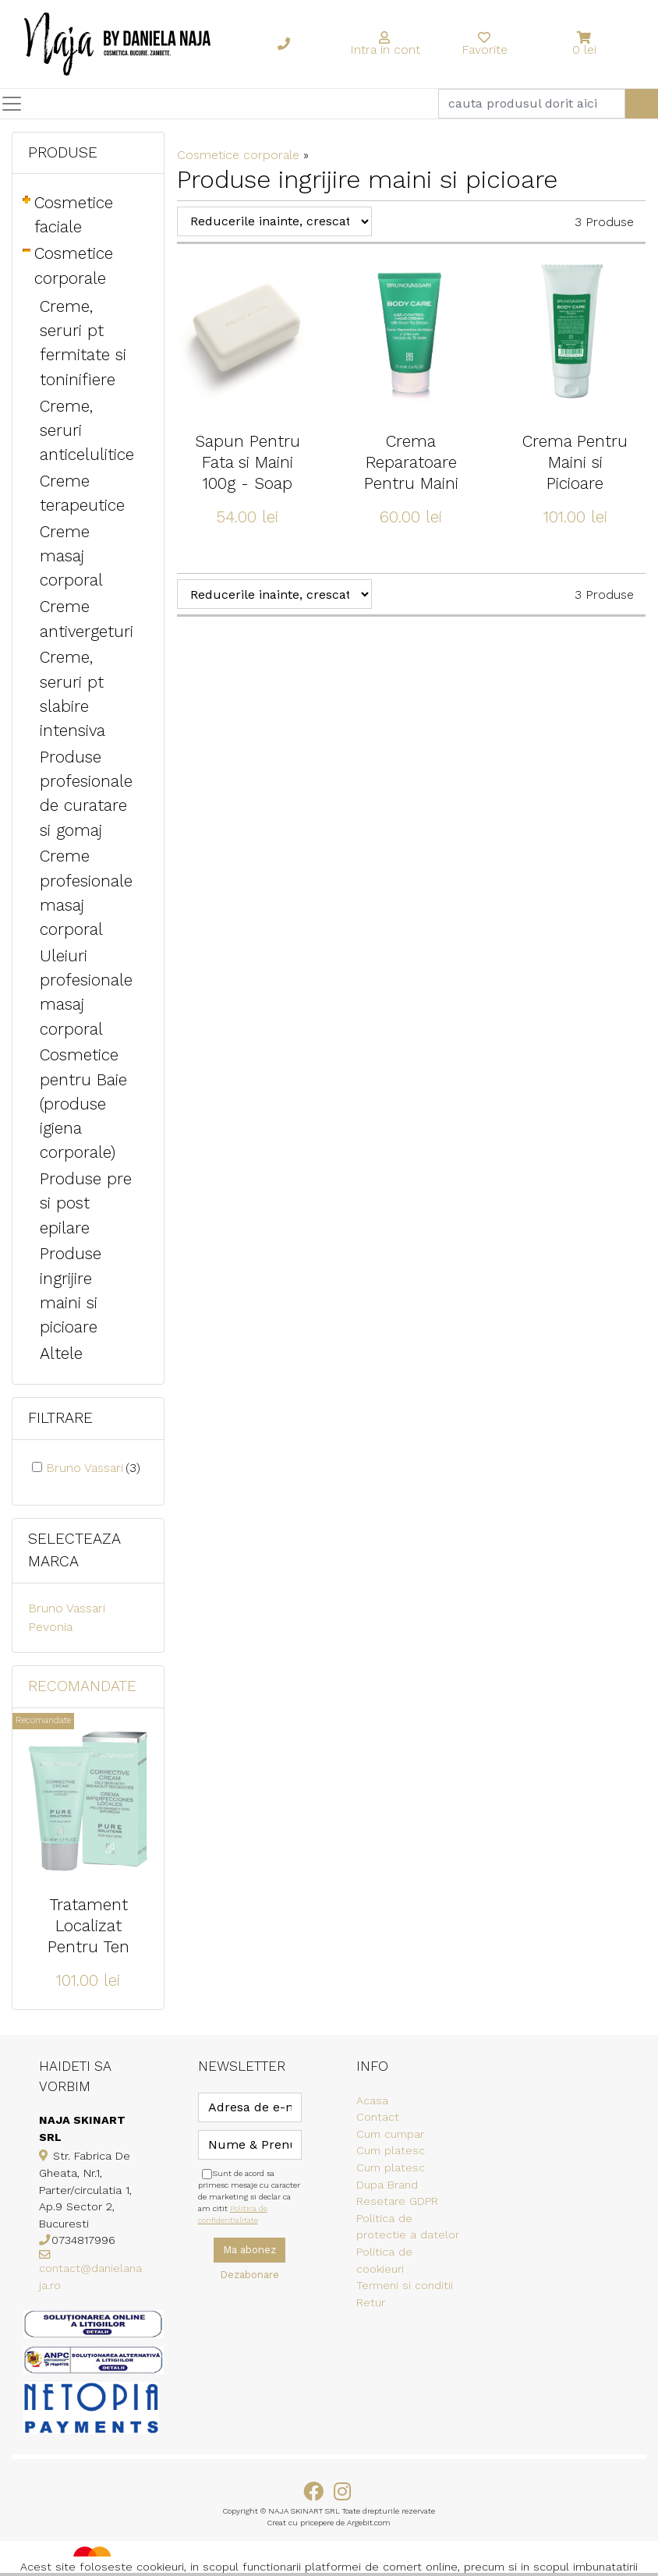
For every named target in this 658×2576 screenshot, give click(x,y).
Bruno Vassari (93, 1467)
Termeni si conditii (404, 2285)
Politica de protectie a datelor (407, 2227)
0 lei (584, 49)
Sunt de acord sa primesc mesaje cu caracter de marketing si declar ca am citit (249, 2196)
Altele (61, 1353)
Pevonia (50, 1626)
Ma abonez (249, 2250)
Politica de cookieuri (384, 2260)
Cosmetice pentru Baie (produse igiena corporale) (83, 1104)
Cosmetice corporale (238, 154)
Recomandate (82, 1686)
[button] (585, 37)
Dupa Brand (387, 2184)
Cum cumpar (390, 2134)
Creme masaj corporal (71, 555)
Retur (370, 2302)
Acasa (372, 2100)
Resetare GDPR (397, 2201)
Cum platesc (390, 2150)
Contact (377, 2117)
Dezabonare (249, 2275)
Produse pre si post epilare (86, 1203)
